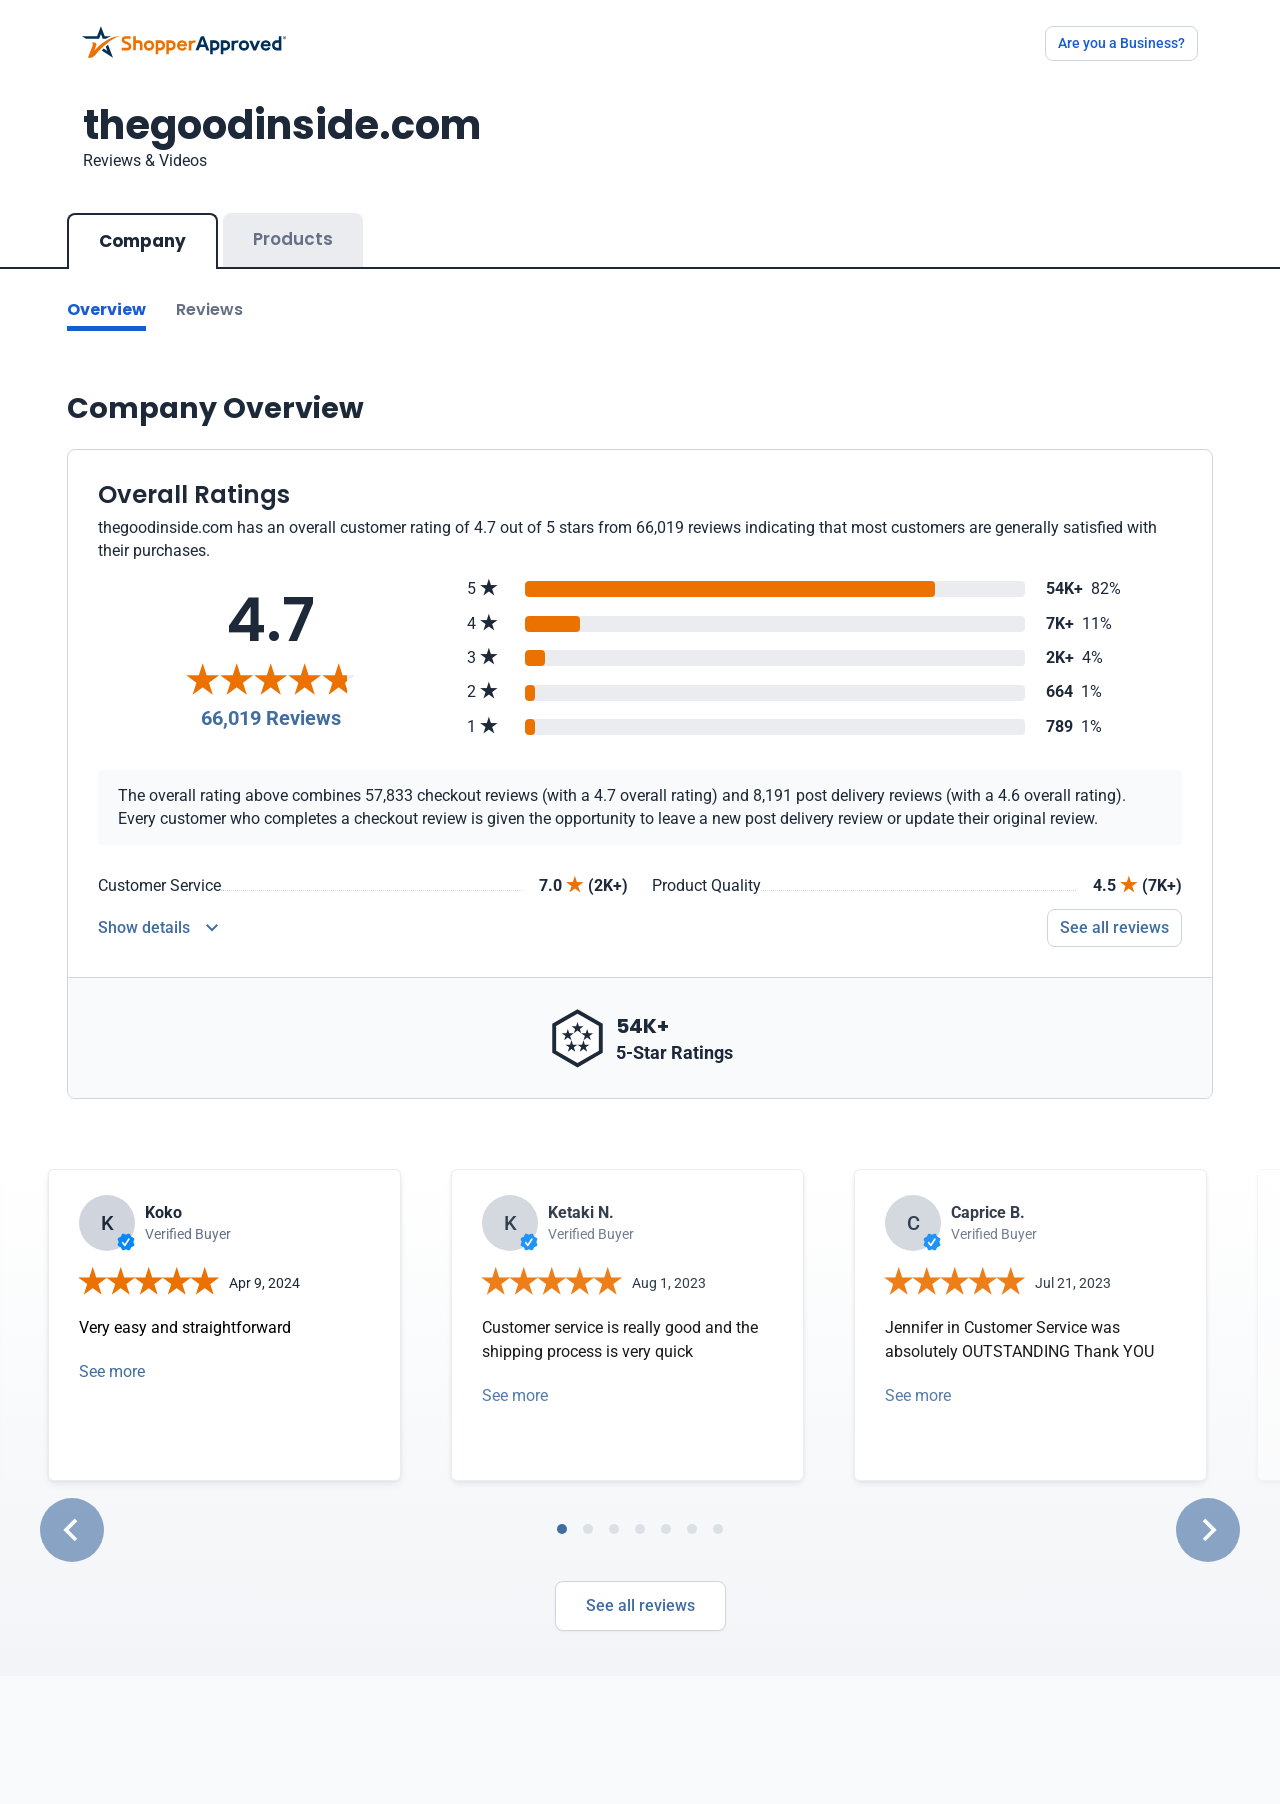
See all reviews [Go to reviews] (1114, 927)
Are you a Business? (1121, 43)
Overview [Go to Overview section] (106, 309)
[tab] (562, 1529)
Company (142, 241)
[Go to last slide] (72, 1530)
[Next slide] (1208, 1530)
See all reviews (640, 1605)
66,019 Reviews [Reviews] (271, 718)
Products (293, 239)
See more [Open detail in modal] (112, 1371)
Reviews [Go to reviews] (209, 309)
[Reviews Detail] (158, 928)
